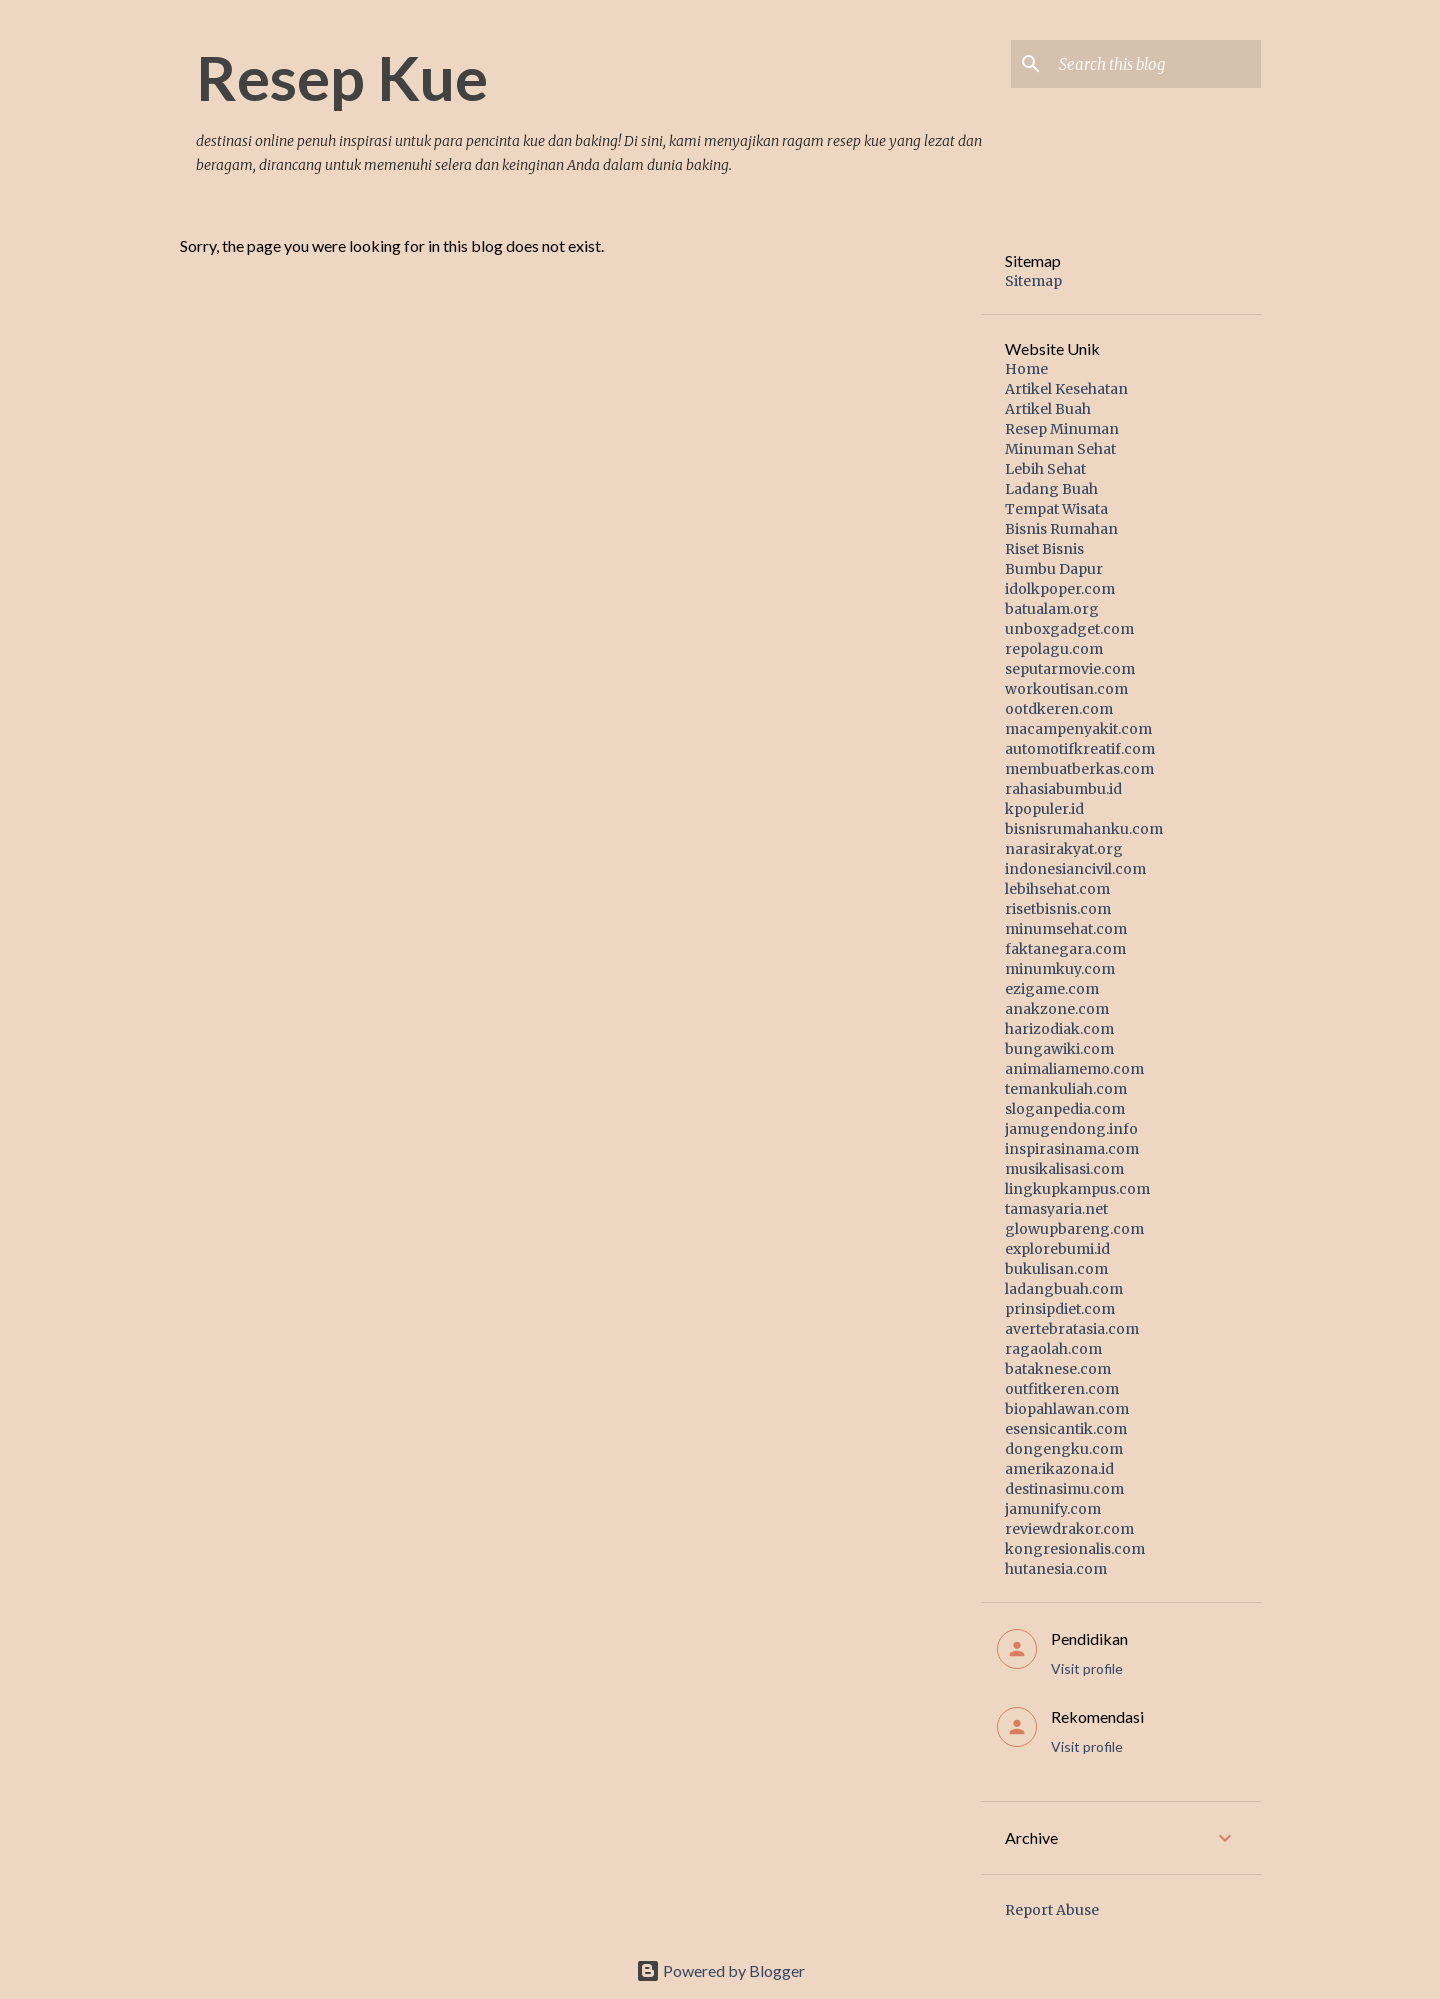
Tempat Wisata (1056, 509)
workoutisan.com (1066, 689)
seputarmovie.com (1070, 669)
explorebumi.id (1057, 1249)
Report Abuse (1052, 1910)
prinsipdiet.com (1060, 1309)
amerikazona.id (1059, 1469)
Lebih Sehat (1045, 469)
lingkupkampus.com (1077, 1189)
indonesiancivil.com (1075, 869)
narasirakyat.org (1064, 849)
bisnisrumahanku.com (1084, 829)
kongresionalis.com (1075, 1549)
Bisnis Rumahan (1061, 529)
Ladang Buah (1051, 489)
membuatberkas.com (1079, 769)
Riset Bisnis (1044, 549)
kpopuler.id (1044, 809)
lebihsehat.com (1057, 889)
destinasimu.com (1064, 1489)
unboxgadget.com (1069, 629)
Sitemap (1033, 281)
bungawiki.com (1059, 1049)
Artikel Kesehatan (1066, 389)
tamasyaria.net (1056, 1209)
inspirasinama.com (1072, 1149)
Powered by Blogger (720, 1970)
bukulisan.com (1056, 1269)
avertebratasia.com (1072, 1329)
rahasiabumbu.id (1063, 789)
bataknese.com (1058, 1369)
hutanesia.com (1056, 1569)
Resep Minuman (1062, 429)
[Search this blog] (1156, 64)
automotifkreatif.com (1080, 749)
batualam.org (1052, 609)
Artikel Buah (1048, 409)
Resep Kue (342, 77)
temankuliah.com (1066, 1089)
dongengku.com (1064, 1449)
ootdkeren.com (1059, 709)
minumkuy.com (1060, 969)
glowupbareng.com (1074, 1229)
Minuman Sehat (1060, 449)
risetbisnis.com (1058, 909)
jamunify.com (1053, 1509)
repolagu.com (1054, 649)
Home (1026, 369)
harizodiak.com (1059, 1029)
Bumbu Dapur (1054, 569)
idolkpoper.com (1060, 589)
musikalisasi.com (1064, 1169)
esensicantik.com (1066, 1429)
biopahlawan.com (1067, 1409)
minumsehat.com (1066, 929)
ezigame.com (1052, 989)
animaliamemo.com (1074, 1069)
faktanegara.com (1065, 949)
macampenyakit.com (1078, 729)
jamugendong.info (1071, 1129)
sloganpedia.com (1065, 1109)
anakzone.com (1057, 1009)
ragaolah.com (1053, 1349)
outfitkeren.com (1062, 1389)
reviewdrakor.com (1069, 1529)
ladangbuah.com (1064, 1289)
